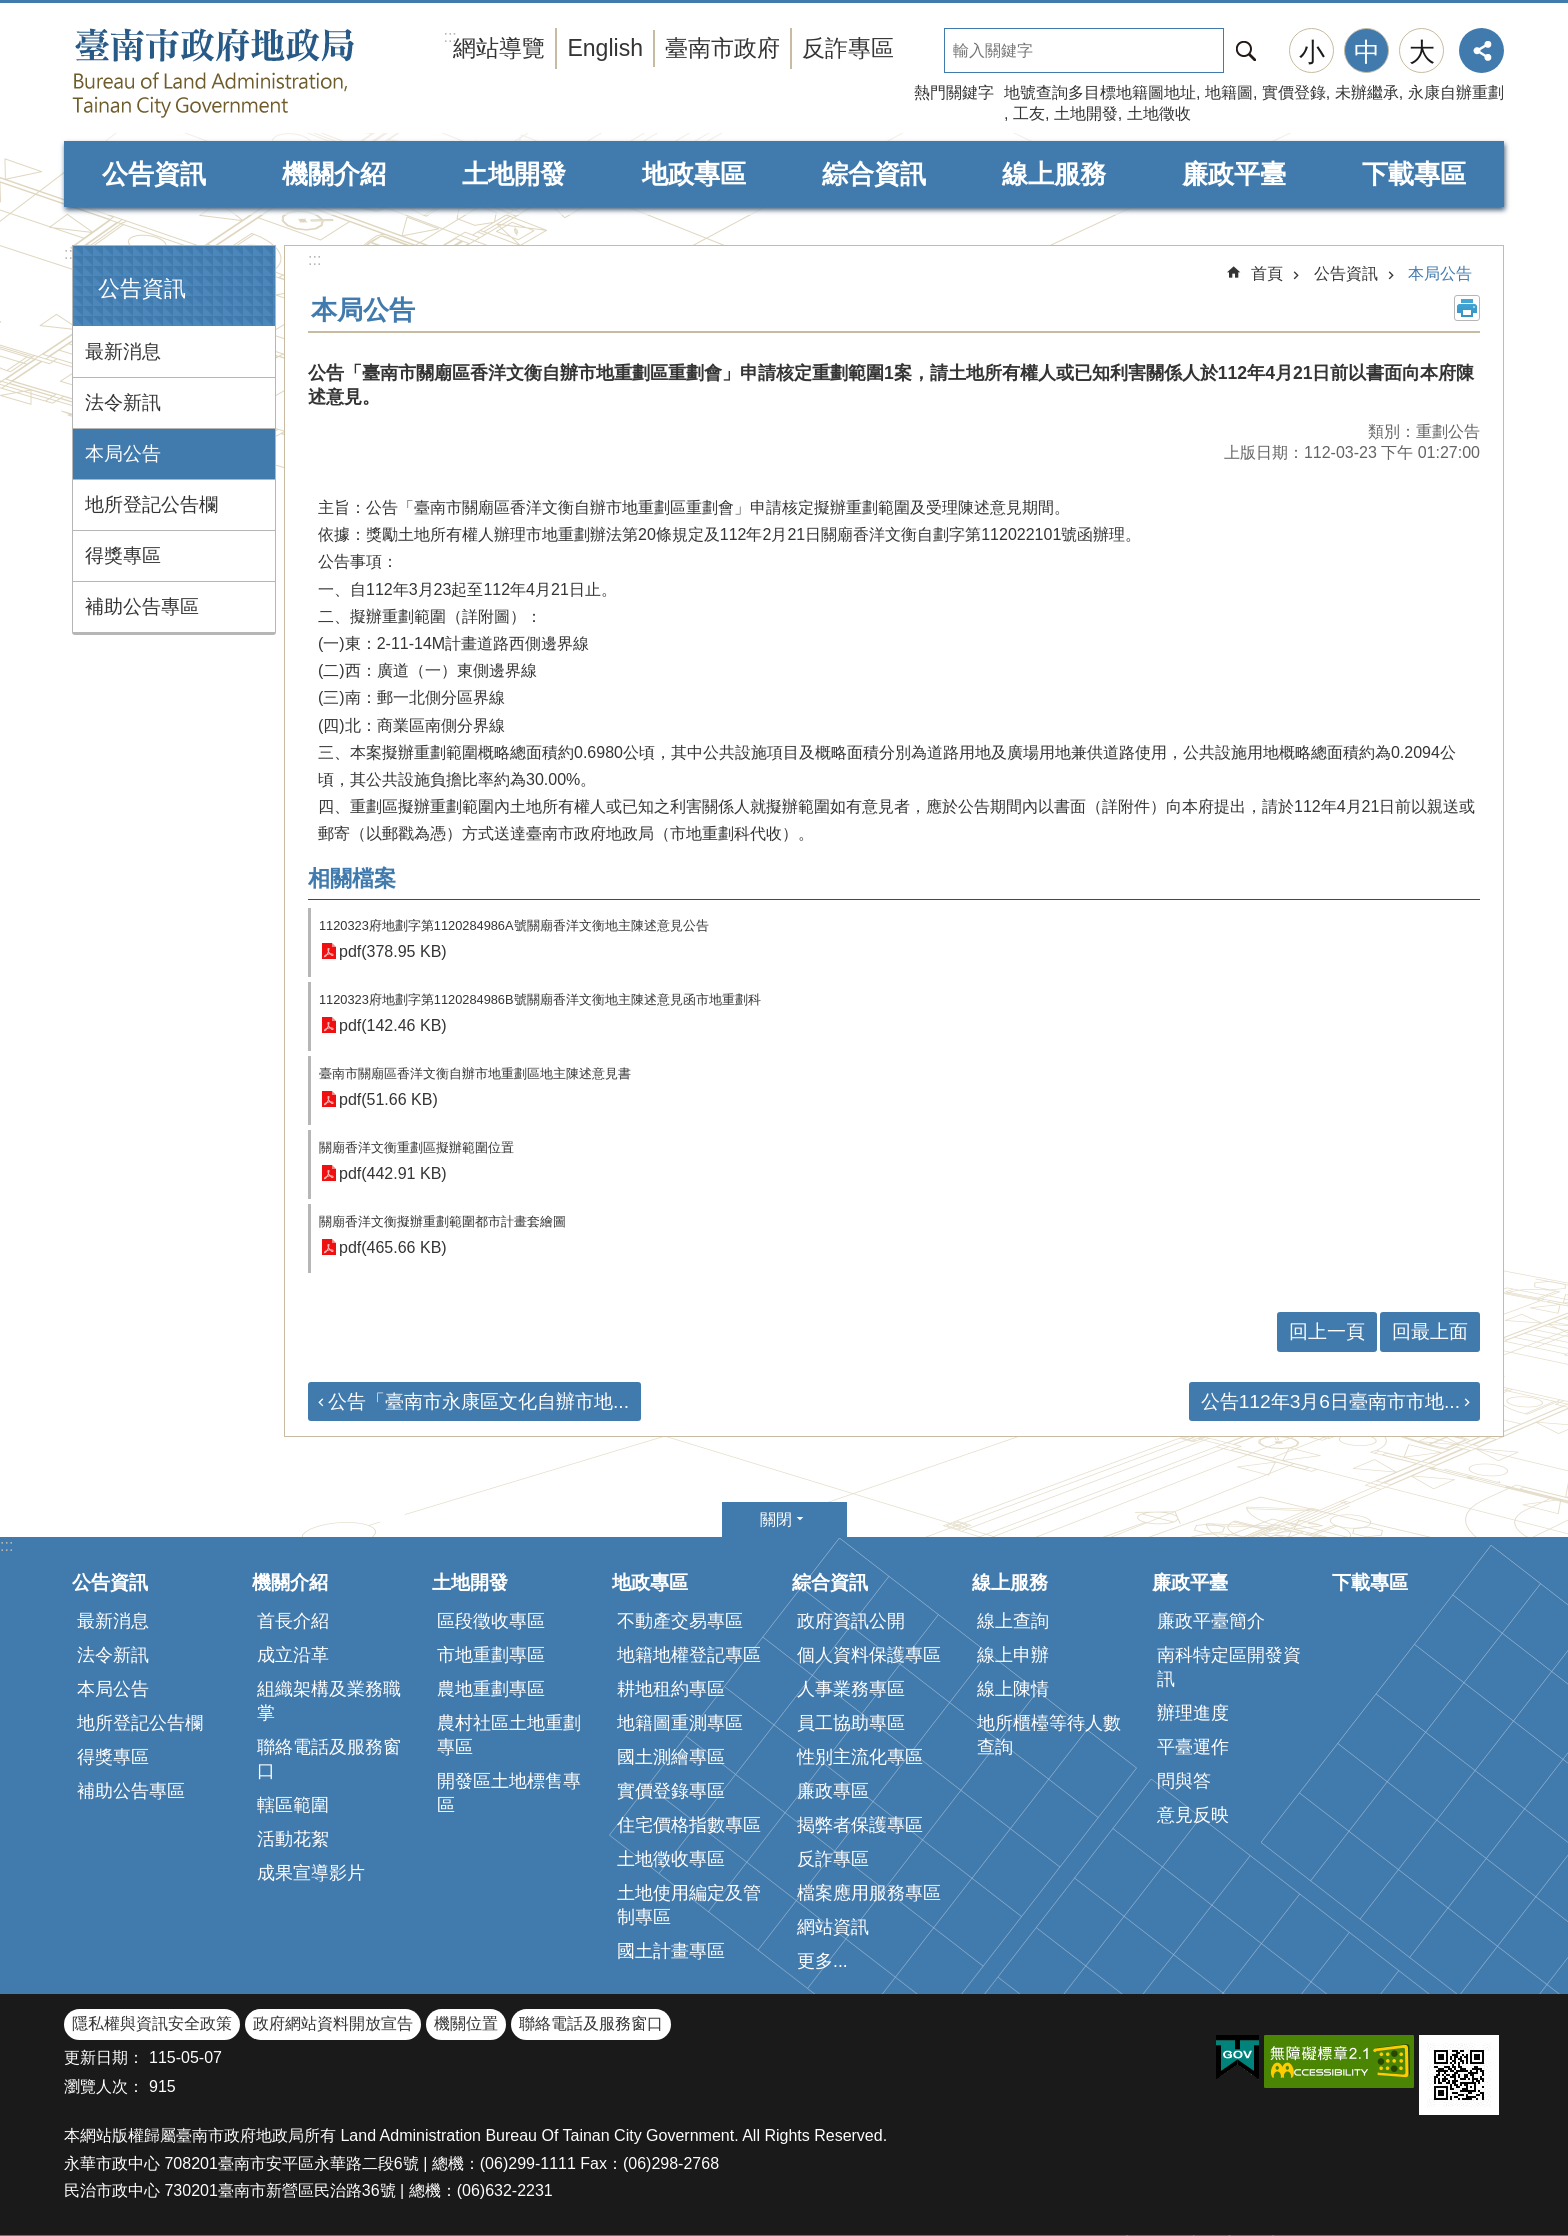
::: (70, 253)
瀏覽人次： (104, 2086)
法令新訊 (123, 402)
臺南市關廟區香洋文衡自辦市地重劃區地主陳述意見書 (475, 1073)
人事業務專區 (851, 1689)
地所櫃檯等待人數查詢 (1049, 1735)
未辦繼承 (1367, 92)
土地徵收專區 (671, 1859)
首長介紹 (293, 1621)
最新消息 (123, 351)
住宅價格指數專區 (689, 1825)
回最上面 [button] (1430, 1331)
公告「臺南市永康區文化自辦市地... (478, 1401)
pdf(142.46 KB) (393, 1025)
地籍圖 (1229, 92)
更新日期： (104, 2057)
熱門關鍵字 (954, 92)
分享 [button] (1481, 50)
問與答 (1184, 1781)
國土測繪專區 (671, 1757)
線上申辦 (1013, 1655)
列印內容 (1467, 308)
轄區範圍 (293, 1805)
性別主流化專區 (860, 1757)
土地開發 (1086, 113)
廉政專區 (833, 1791)
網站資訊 (833, 1927)
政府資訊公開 (851, 1621)
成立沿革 (293, 1655)
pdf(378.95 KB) (393, 951)
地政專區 (694, 174)
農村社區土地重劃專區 (509, 1735)
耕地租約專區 (671, 1689)
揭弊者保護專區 (860, 1825)
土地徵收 (1159, 113)
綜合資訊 (874, 174)
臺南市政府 (722, 48)
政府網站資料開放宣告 (333, 2023)
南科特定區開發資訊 (1229, 1667)
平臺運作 (1193, 1747)
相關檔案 (352, 878)
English (605, 48)
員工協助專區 (851, 1723)
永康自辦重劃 (1456, 92)
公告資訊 (154, 174)
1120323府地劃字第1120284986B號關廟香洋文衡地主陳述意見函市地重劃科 (540, 999)
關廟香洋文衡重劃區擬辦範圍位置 (416, 1147)
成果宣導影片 (311, 1873)
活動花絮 (293, 1839)
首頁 (1267, 273)
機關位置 (466, 2023)
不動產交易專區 (680, 1621)
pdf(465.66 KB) (393, 1247)
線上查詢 (1013, 1621)
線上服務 (1054, 174)
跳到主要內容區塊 (10, 10)
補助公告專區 (142, 606)
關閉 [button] (776, 1519)
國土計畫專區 (671, 1951)
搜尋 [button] (1246, 50)
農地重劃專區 (491, 1689)
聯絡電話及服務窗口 (329, 1759)
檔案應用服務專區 (869, 1893)
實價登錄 (1294, 92)
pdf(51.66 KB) (388, 1099)
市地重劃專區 (491, 1655)
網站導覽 (499, 48)
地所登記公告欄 (151, 504)
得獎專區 (123, 555)
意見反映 (1193, 1815)
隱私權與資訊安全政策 (152, 2023)
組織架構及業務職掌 (329, 1701)
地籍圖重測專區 (680, 1723)
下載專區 (1414, 174)
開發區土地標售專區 (509, 1793)
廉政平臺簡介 (1211, 1621)
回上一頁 (1327, 1331)
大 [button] (1422, 52)
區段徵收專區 (491, 1621)
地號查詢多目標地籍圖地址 (1100, 92)
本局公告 (123, 453)
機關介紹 (334, 174)
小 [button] (1312, 52)
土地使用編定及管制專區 (689, 1905)
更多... (822, 1961)
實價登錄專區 (671, 1791)
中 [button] (1367, 52)
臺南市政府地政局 (254, 73)
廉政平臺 (1234, 174)
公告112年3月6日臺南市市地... (1330, 1401)
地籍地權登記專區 (689, 1655)
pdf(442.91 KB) (393, 1173)
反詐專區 (848, 48)
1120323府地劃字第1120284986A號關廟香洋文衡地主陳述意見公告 (514, 925)
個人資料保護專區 (869, 1655)
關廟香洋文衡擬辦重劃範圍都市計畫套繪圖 (442, 1221)
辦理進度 (1193, 1713)
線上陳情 (1013, 1689)
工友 (1029, 113)
